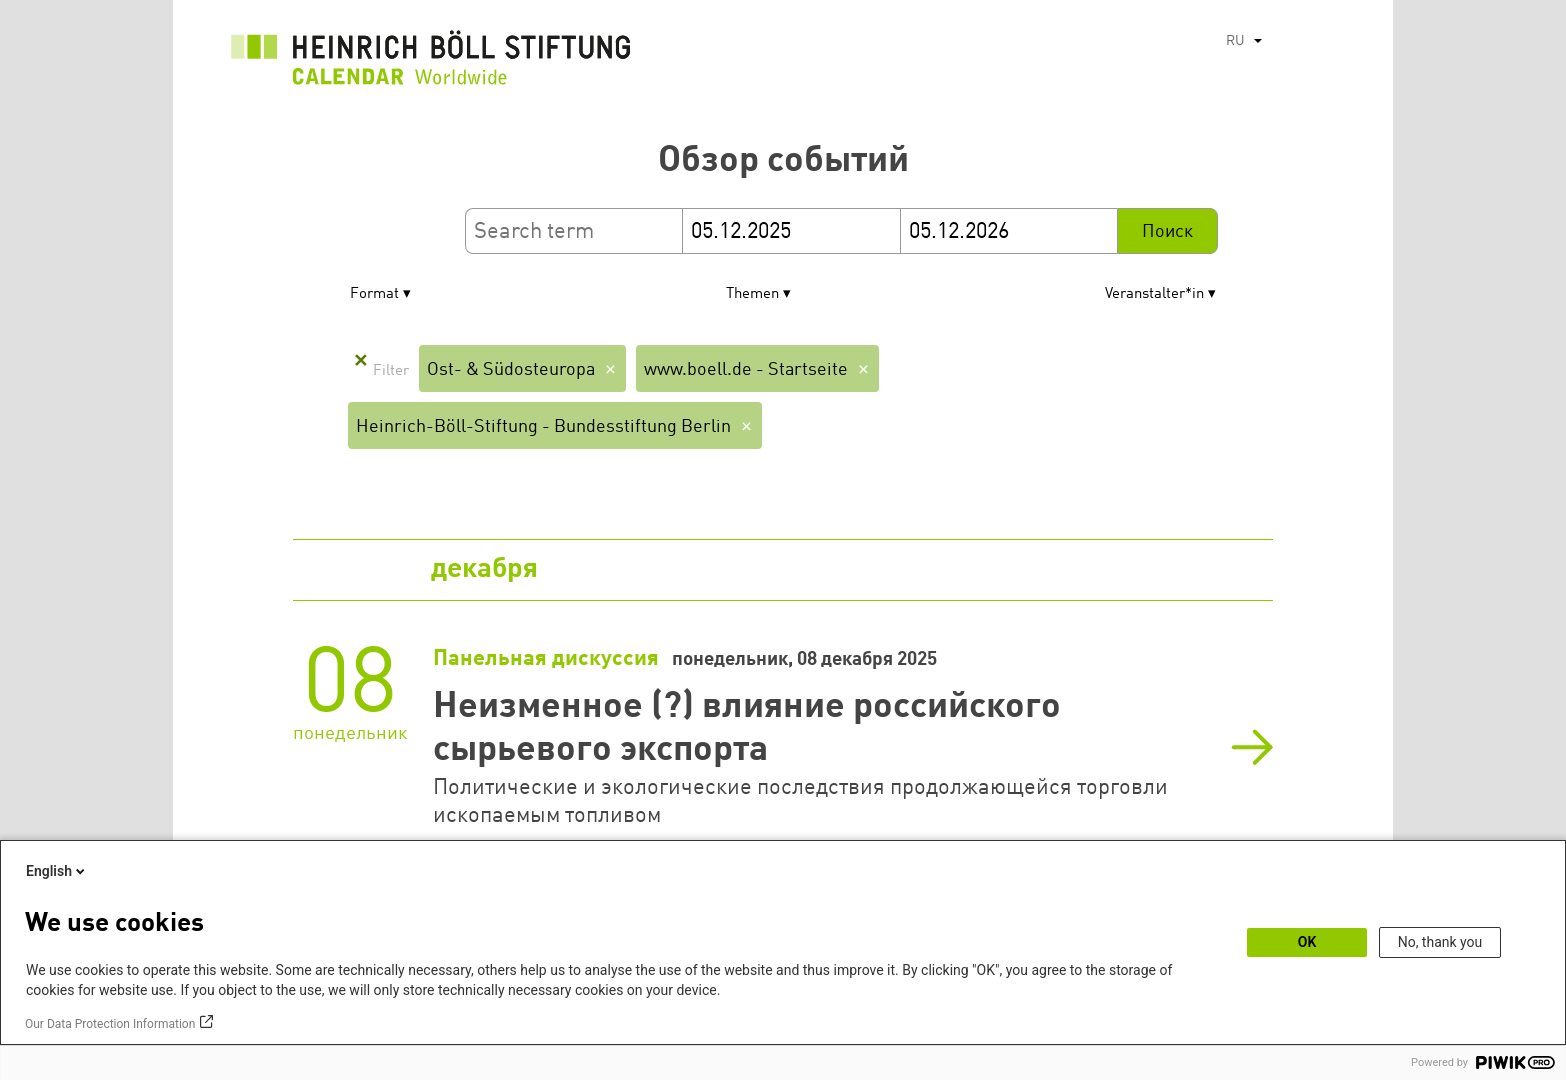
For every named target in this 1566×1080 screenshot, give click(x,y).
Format (374, 294)
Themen (752, 294)
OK (1307, 942)
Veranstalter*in (1154, 294)
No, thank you (1440, 942)
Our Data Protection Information (110, 1024)
